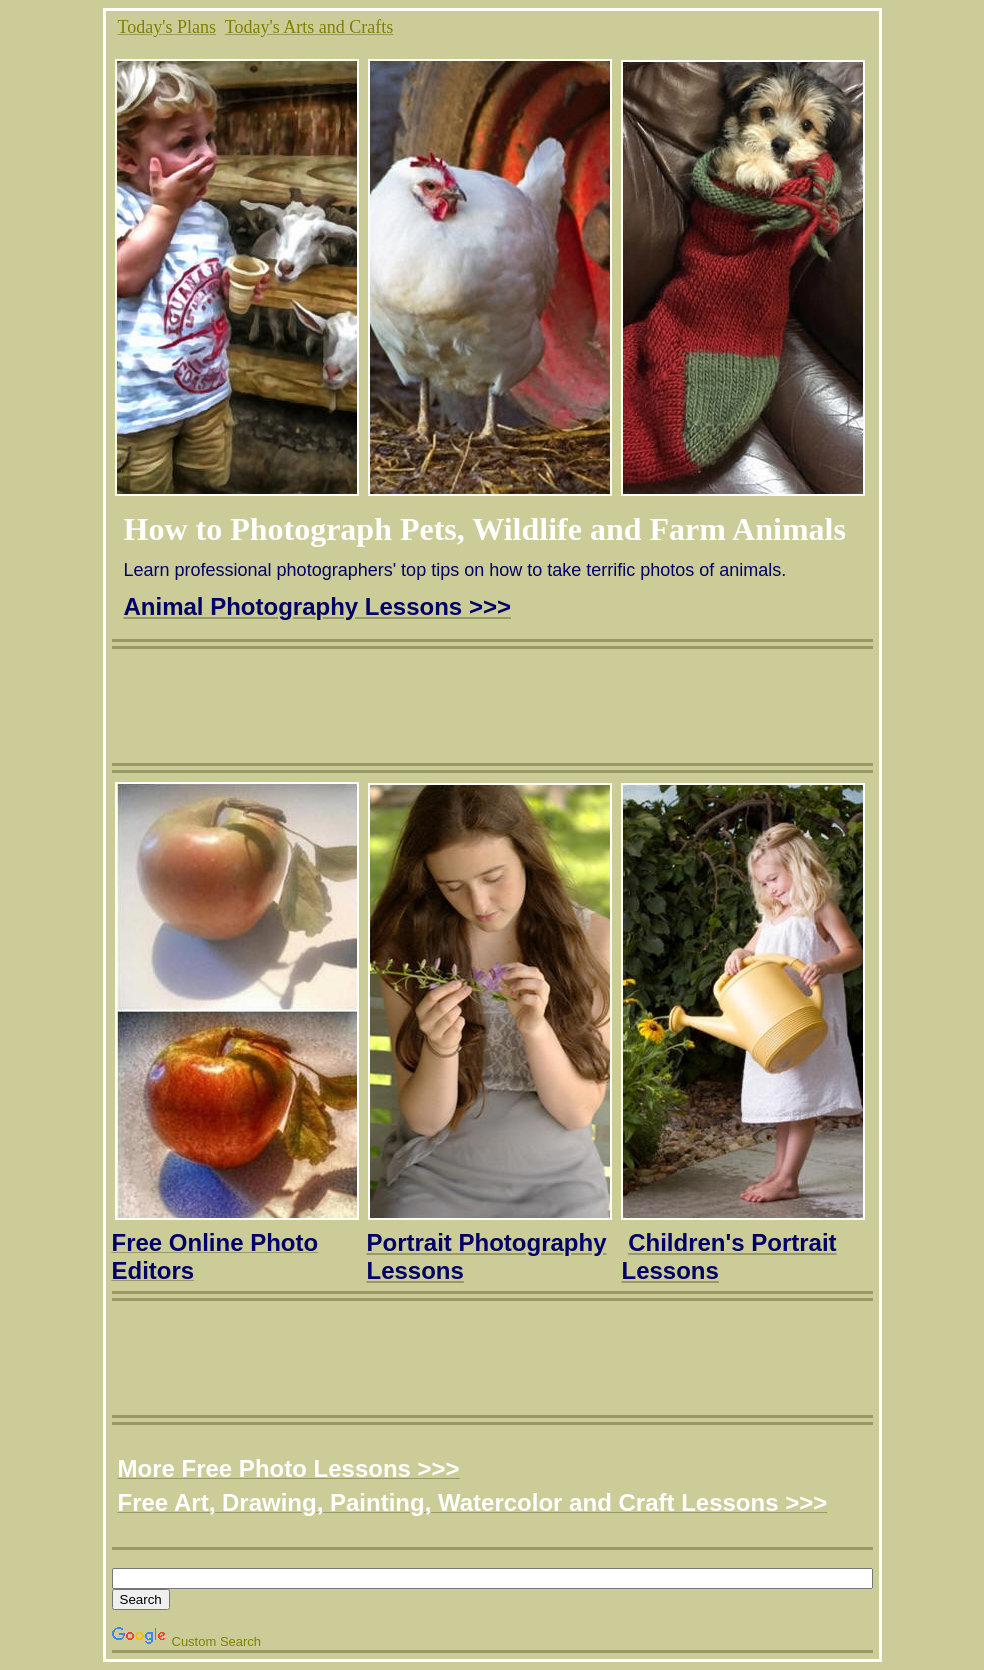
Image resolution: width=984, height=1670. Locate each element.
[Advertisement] (496, 694)
